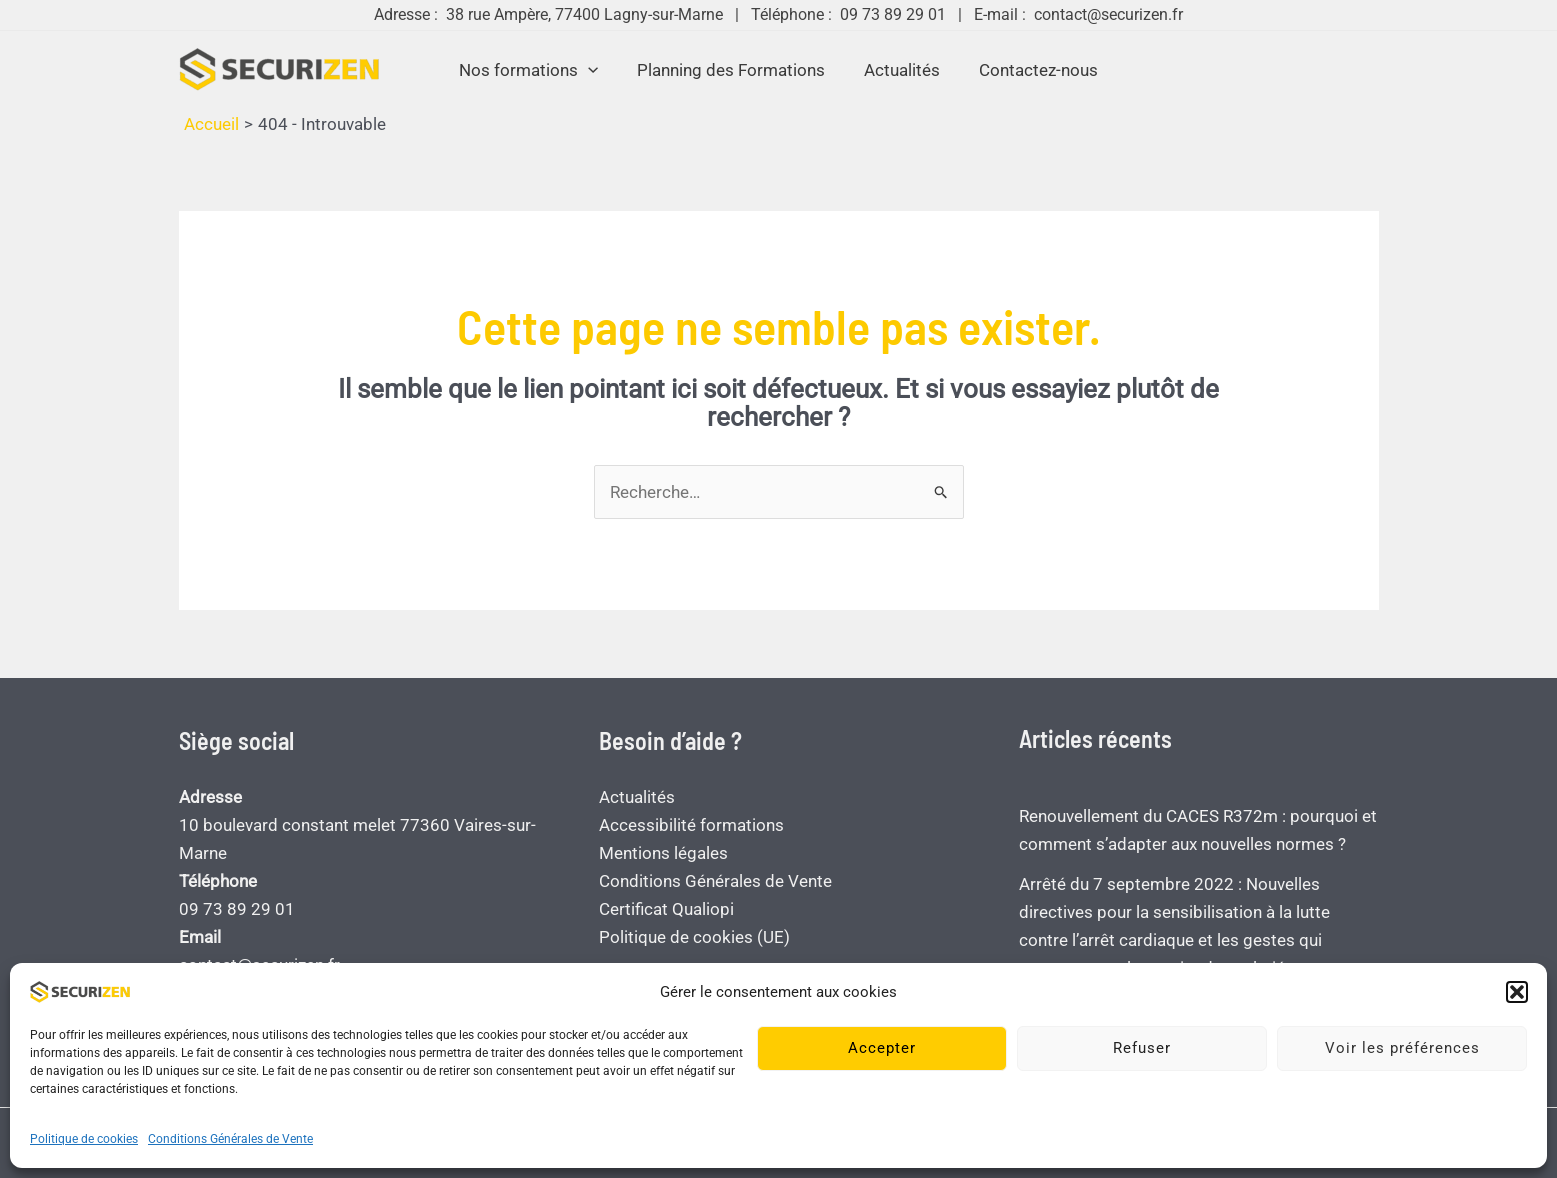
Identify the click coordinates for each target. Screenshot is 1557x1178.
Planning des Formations (734, 70)
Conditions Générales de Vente (230, 1139)
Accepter (882, 1048)
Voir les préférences (1402, 1048)
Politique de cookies (84, 1139)
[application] (595, 70)
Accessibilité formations (691, 825)
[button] (1517, 992)
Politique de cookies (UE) (694, 937)
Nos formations (535, 70)
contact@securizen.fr (1108, 14)
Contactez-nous (1031, 70)
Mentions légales (663, 853)
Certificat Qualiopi (666, 909)
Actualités (900, 70)
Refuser (1142, 1048)
